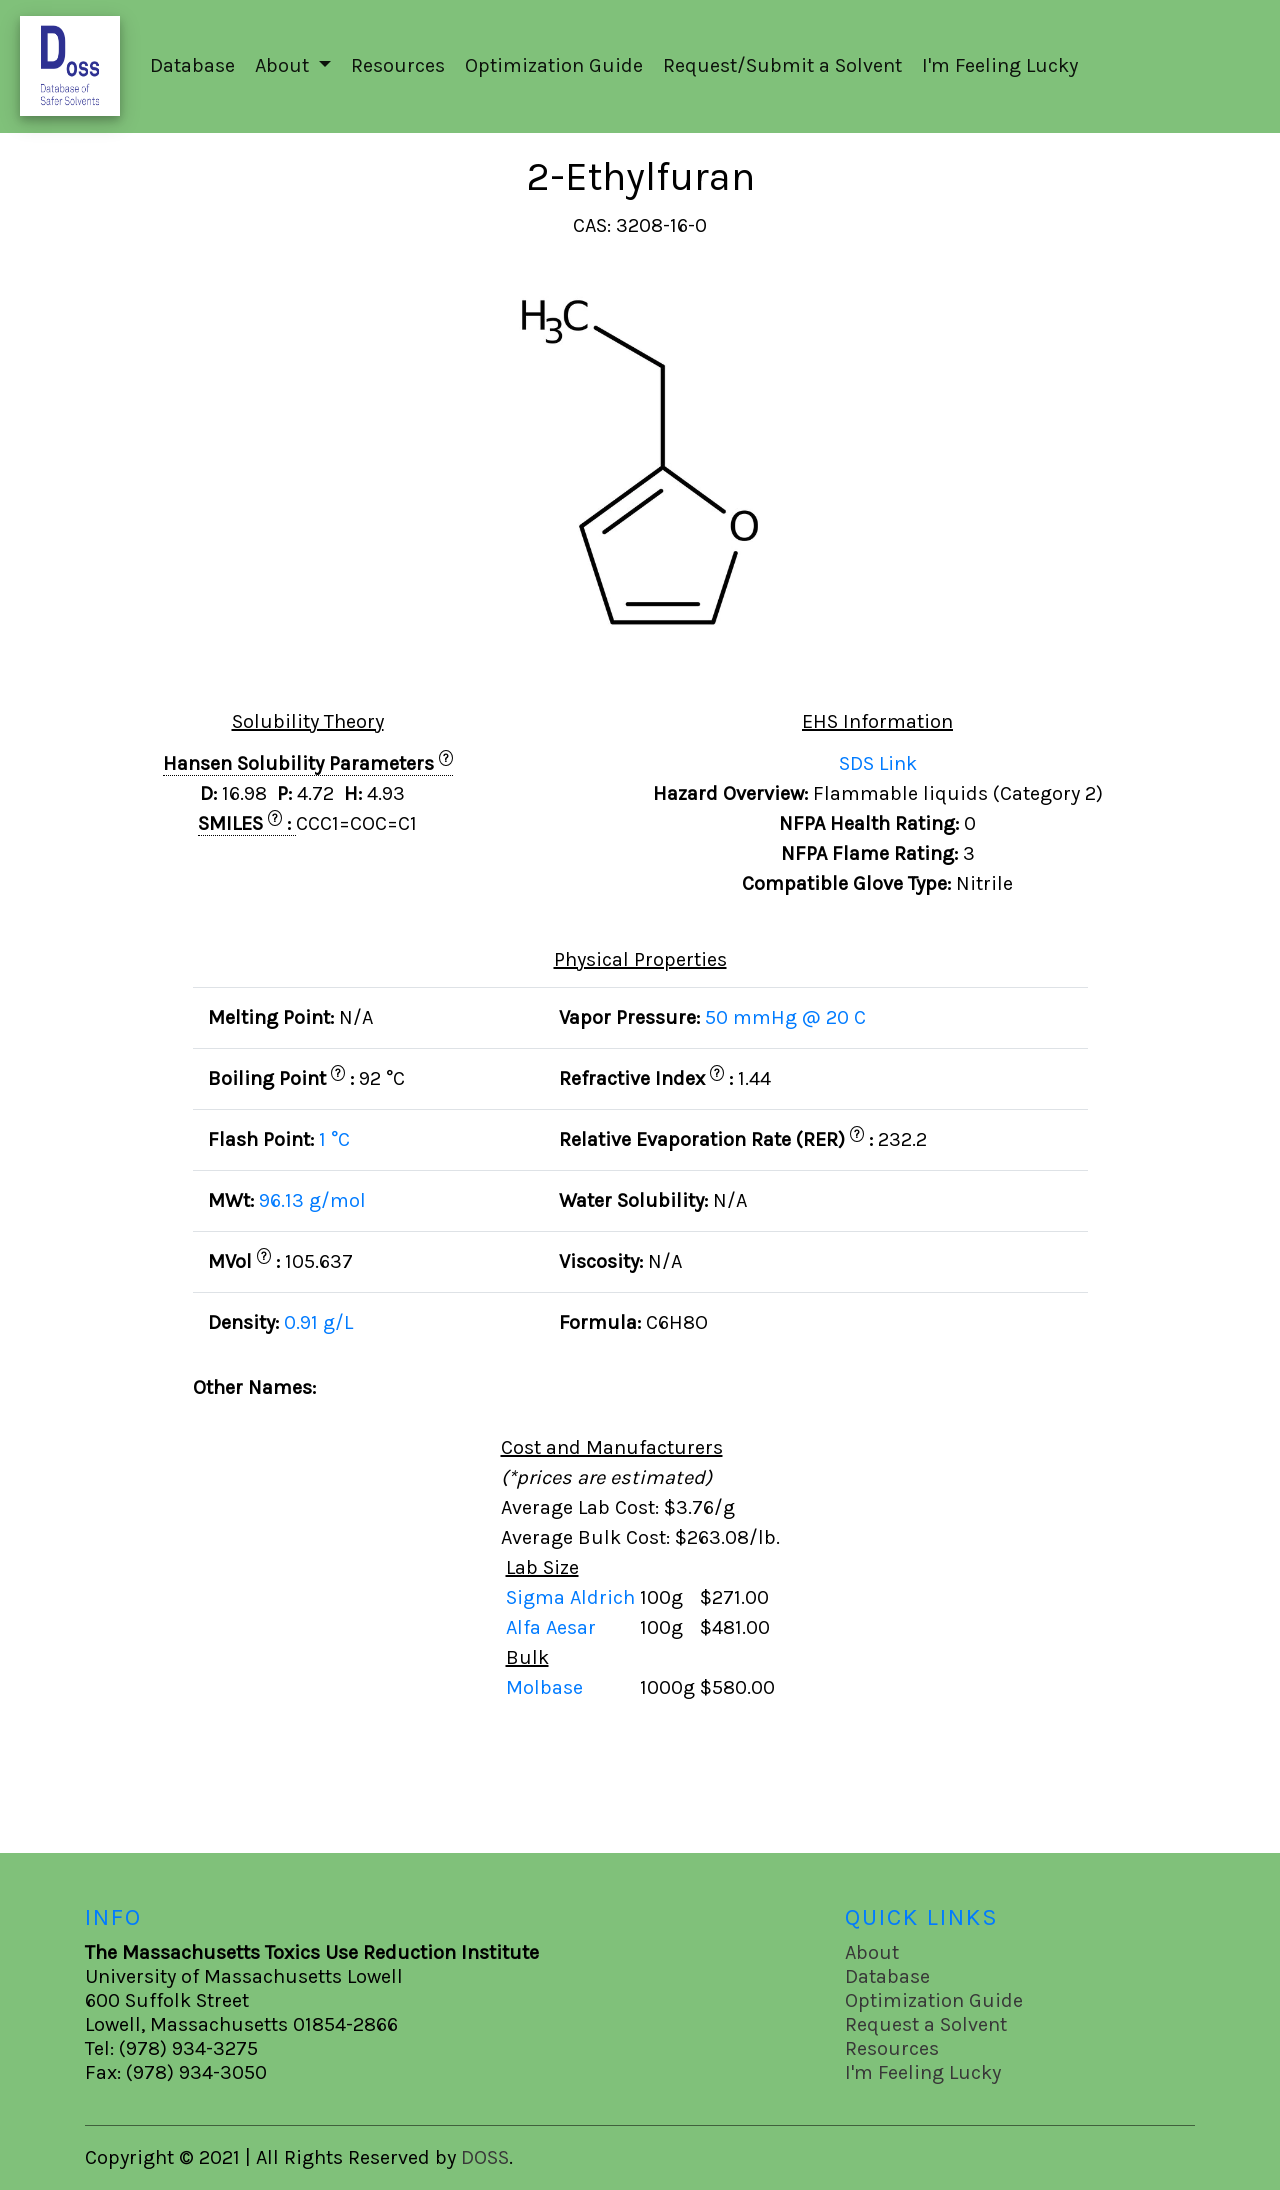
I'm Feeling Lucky (1000, 65)
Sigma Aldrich (573, 1597)
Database (192, 65)
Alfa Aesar (553, 1627)
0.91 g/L (318, 1322)
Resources (398, 65)
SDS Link (878, 763)
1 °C (334, 1139)
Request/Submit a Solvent (782, 65)
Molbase (544, 1687)
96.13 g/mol (312, 1200)
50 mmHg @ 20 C (785, 1017)
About (872, 1952)
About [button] (284, 65)
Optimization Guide (554, 65)
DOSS (485, 2157)
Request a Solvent (926, 2024)
